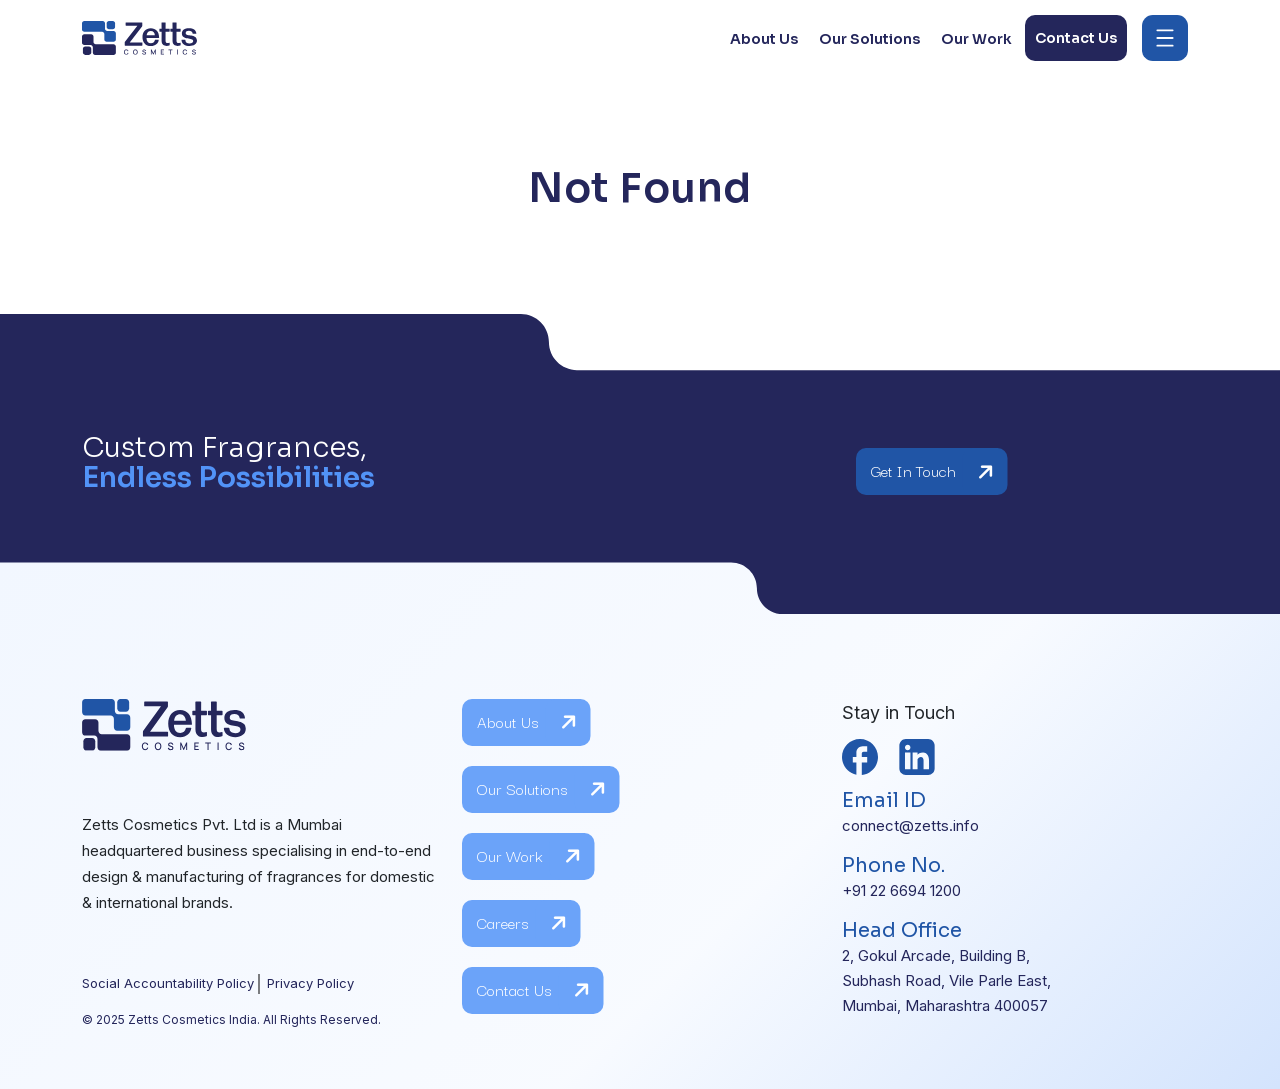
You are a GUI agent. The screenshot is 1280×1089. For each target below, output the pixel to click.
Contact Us (533, 990)
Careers (522, 923)
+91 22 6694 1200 (901, 890)
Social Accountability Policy (168, 983)
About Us (527, 722)
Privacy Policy (310, 983)
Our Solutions (541, 789)
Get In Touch (932, 471)
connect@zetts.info (910, 825)
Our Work (529, 856)
